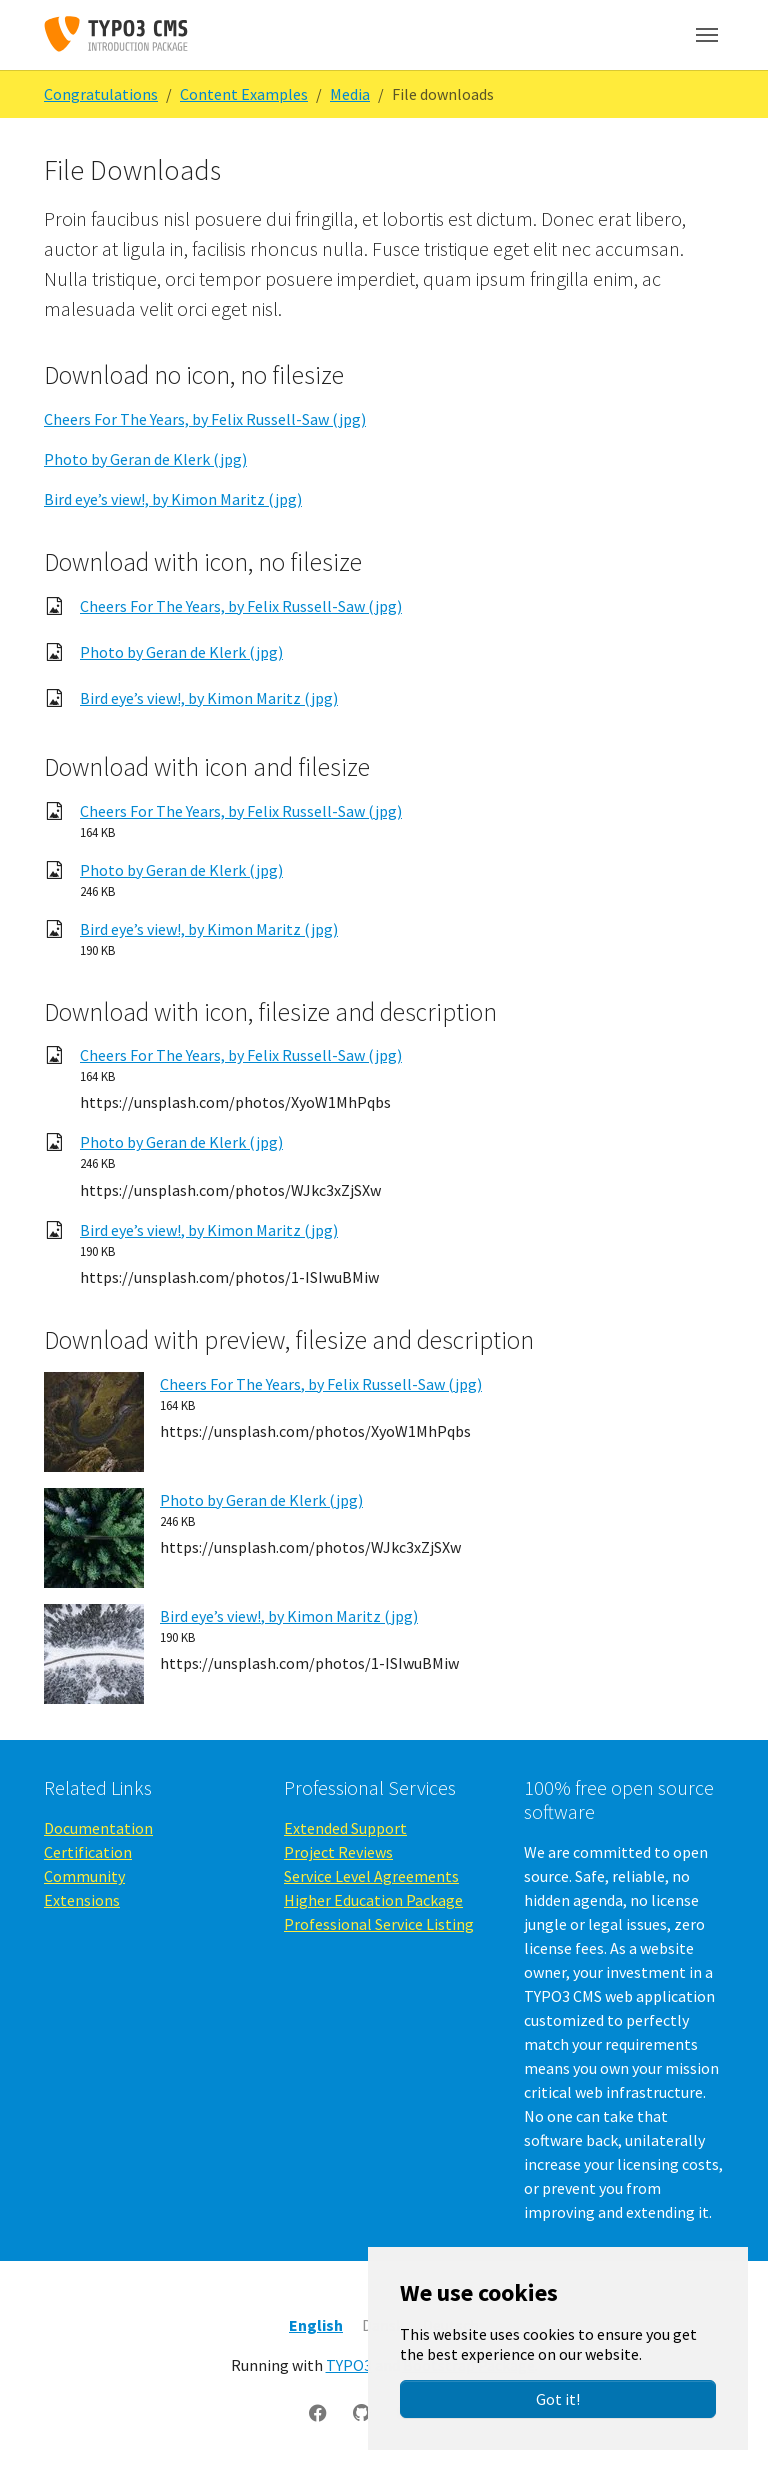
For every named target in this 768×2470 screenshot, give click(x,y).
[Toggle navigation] (707, 35)
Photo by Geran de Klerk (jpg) (145, 459)
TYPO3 (349, 2365)
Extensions (82, 1900)
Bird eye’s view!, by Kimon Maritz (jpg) (173, 499)
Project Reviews (338, 1852)
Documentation (98, 1828)
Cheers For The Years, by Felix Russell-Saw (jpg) (205, 419)
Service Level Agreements (371, 1876)
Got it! (558, 2399)
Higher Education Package (373, 1900)
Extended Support (345, 1828)
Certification (88, 1852)
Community (84, 1876)
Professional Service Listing (379, 1924)
